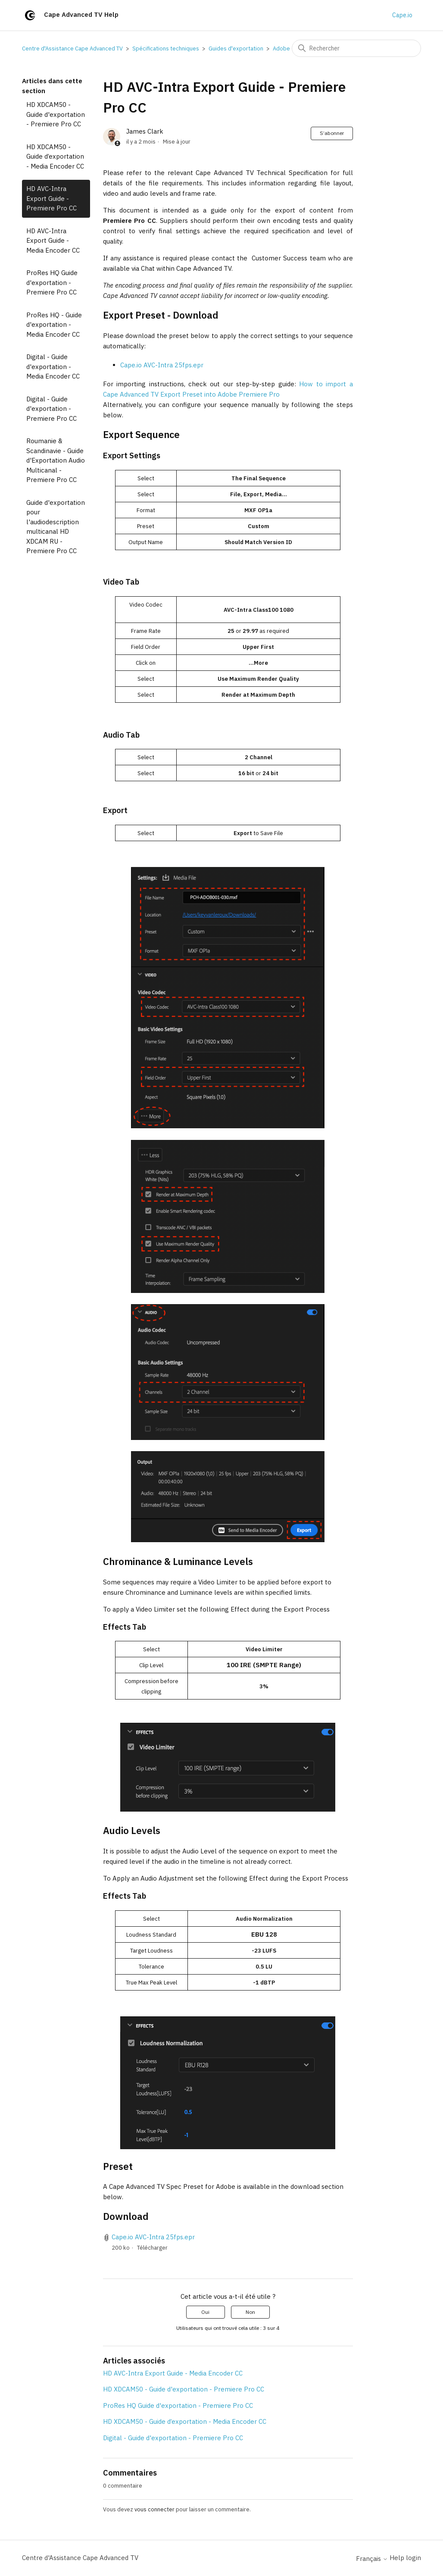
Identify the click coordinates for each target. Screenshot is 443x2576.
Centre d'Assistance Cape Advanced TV (72, 48)
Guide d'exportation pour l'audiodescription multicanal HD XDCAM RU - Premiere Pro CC (55, 526)
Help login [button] (405, 2558)
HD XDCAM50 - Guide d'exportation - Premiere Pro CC (55, 114)
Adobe (281, 48)
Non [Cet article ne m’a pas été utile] (250, 2312)
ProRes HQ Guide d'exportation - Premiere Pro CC (52, 282)
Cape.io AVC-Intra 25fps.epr (161, 365)
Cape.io (402, 15)
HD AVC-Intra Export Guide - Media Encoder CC (53, 240)
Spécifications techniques (165, 48)
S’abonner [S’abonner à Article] (332, 133)
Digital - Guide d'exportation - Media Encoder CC (53, 366)
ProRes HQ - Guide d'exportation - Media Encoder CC (54, 324)
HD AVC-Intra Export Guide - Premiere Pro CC (51, 198)
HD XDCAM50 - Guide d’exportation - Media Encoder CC (55, 156)
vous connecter (154, 2509)
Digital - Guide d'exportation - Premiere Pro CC (51, 409)
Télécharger (152, 2247)
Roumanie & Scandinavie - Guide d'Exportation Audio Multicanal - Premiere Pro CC (55, 460)
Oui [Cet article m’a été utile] (205, 2312)
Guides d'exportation (236, 48)
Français (372, 2558)
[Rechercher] (356, 48)
